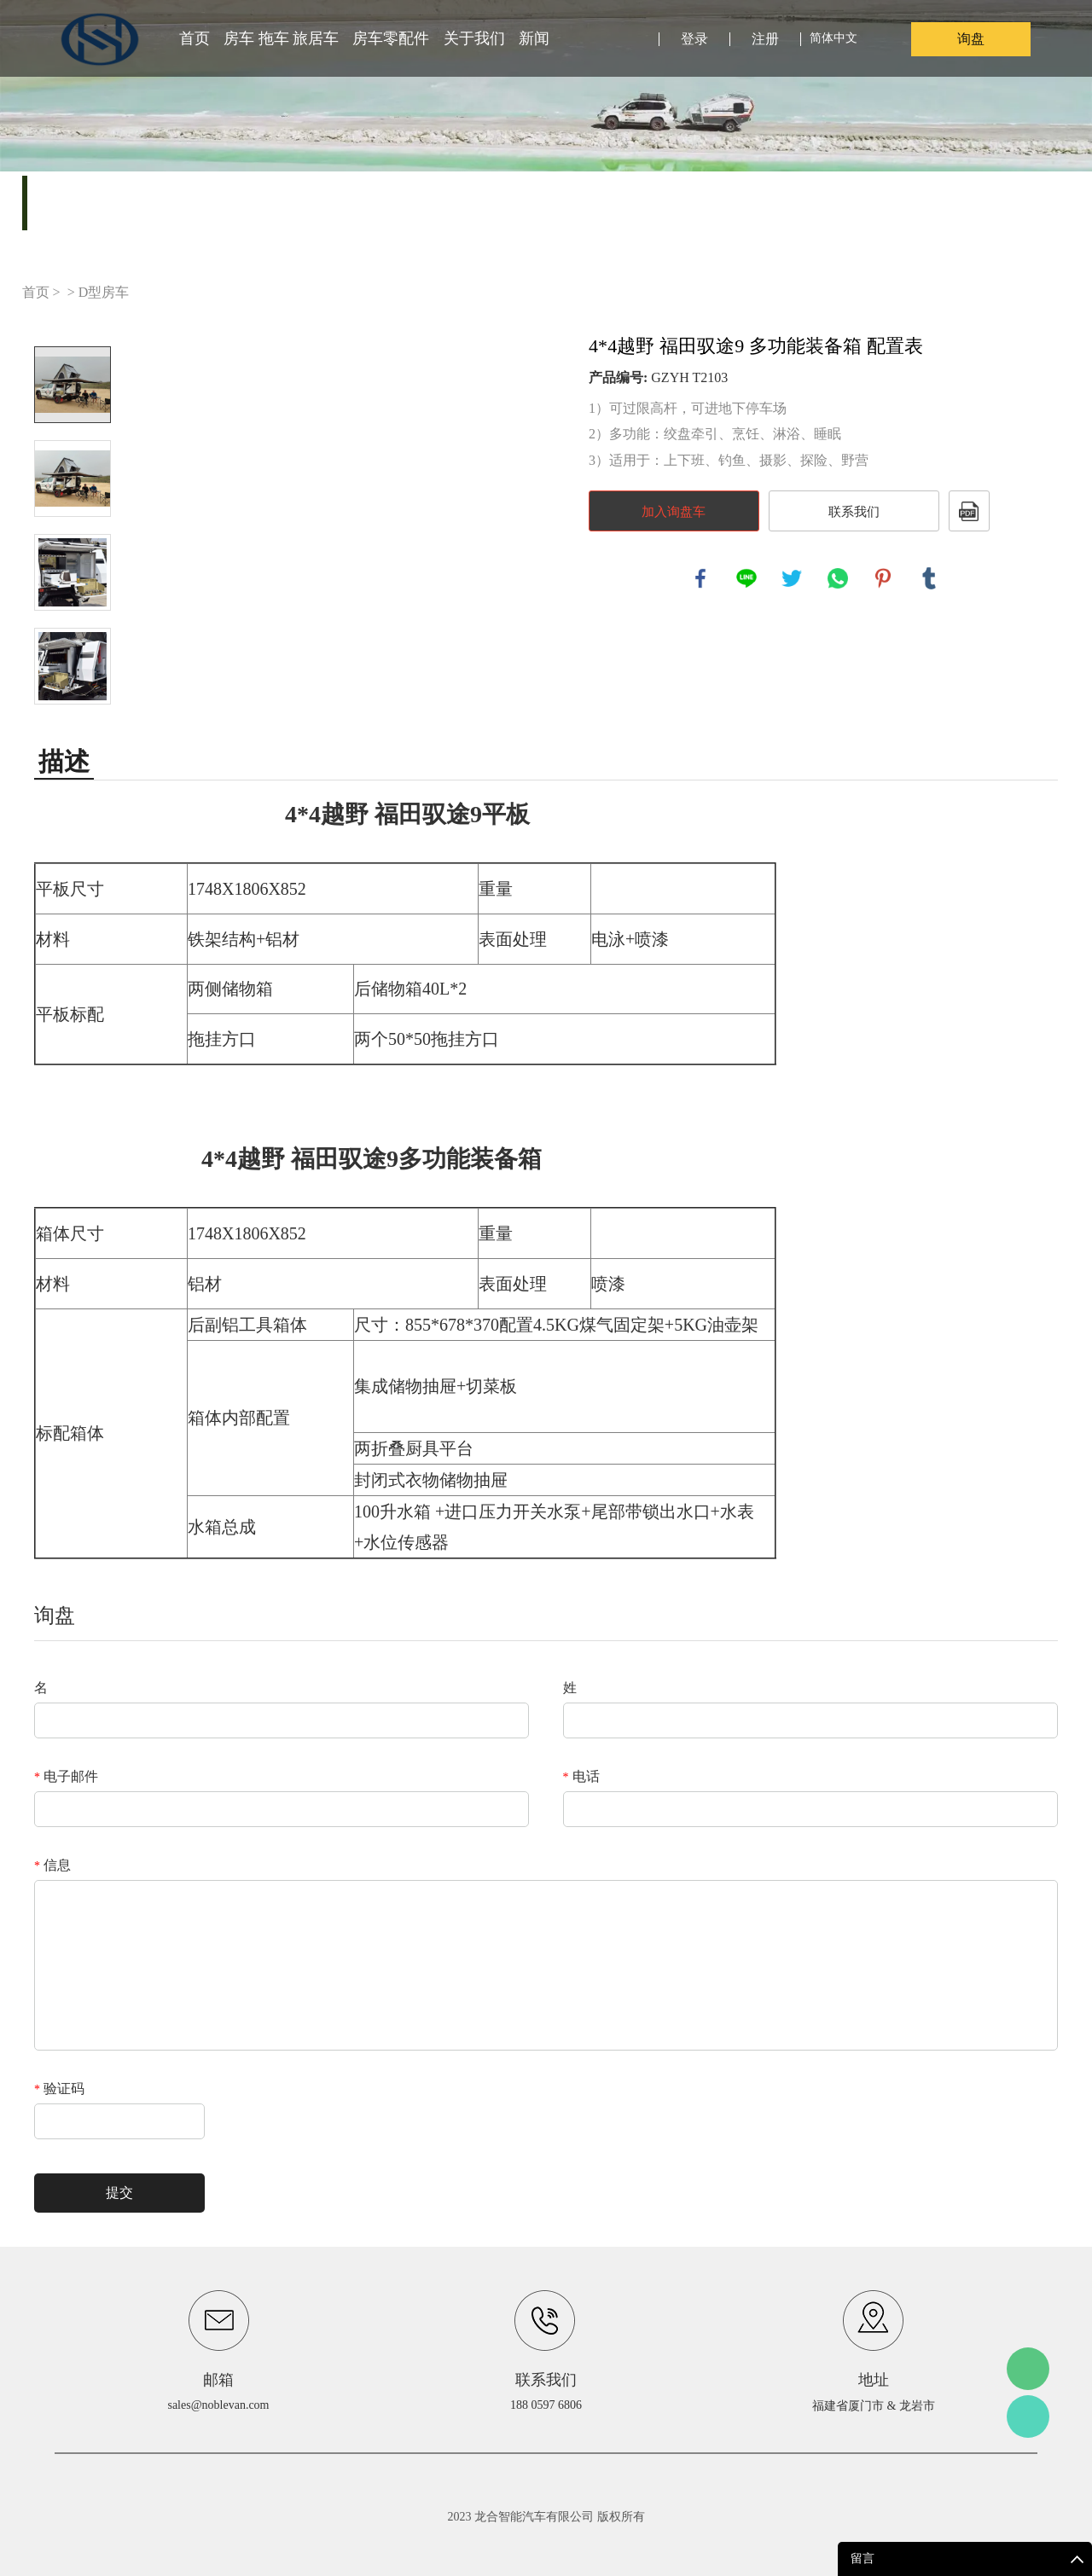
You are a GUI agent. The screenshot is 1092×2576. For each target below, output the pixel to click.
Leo (1028, 2416)
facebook (700, 578)
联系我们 (854, 512)
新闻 (534, 38)
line (746, 578)
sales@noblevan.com (218, 2405)
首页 (194, 38)
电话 (581, 1776)
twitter (791, 578)
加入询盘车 (674, 512)
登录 (694, 39)
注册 (765, 39)
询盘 (971, 39)
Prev (72, 322)
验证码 (59, 2088)
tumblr (929, 578)
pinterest (883, 578)
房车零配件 (390, 38)
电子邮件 (66, 1776)
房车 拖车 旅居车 (281, 38)
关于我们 (474, 38)
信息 (52, 1865)
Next (72, 728)
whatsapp (838, 578)
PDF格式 (969, 510)
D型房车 (104, 292)
